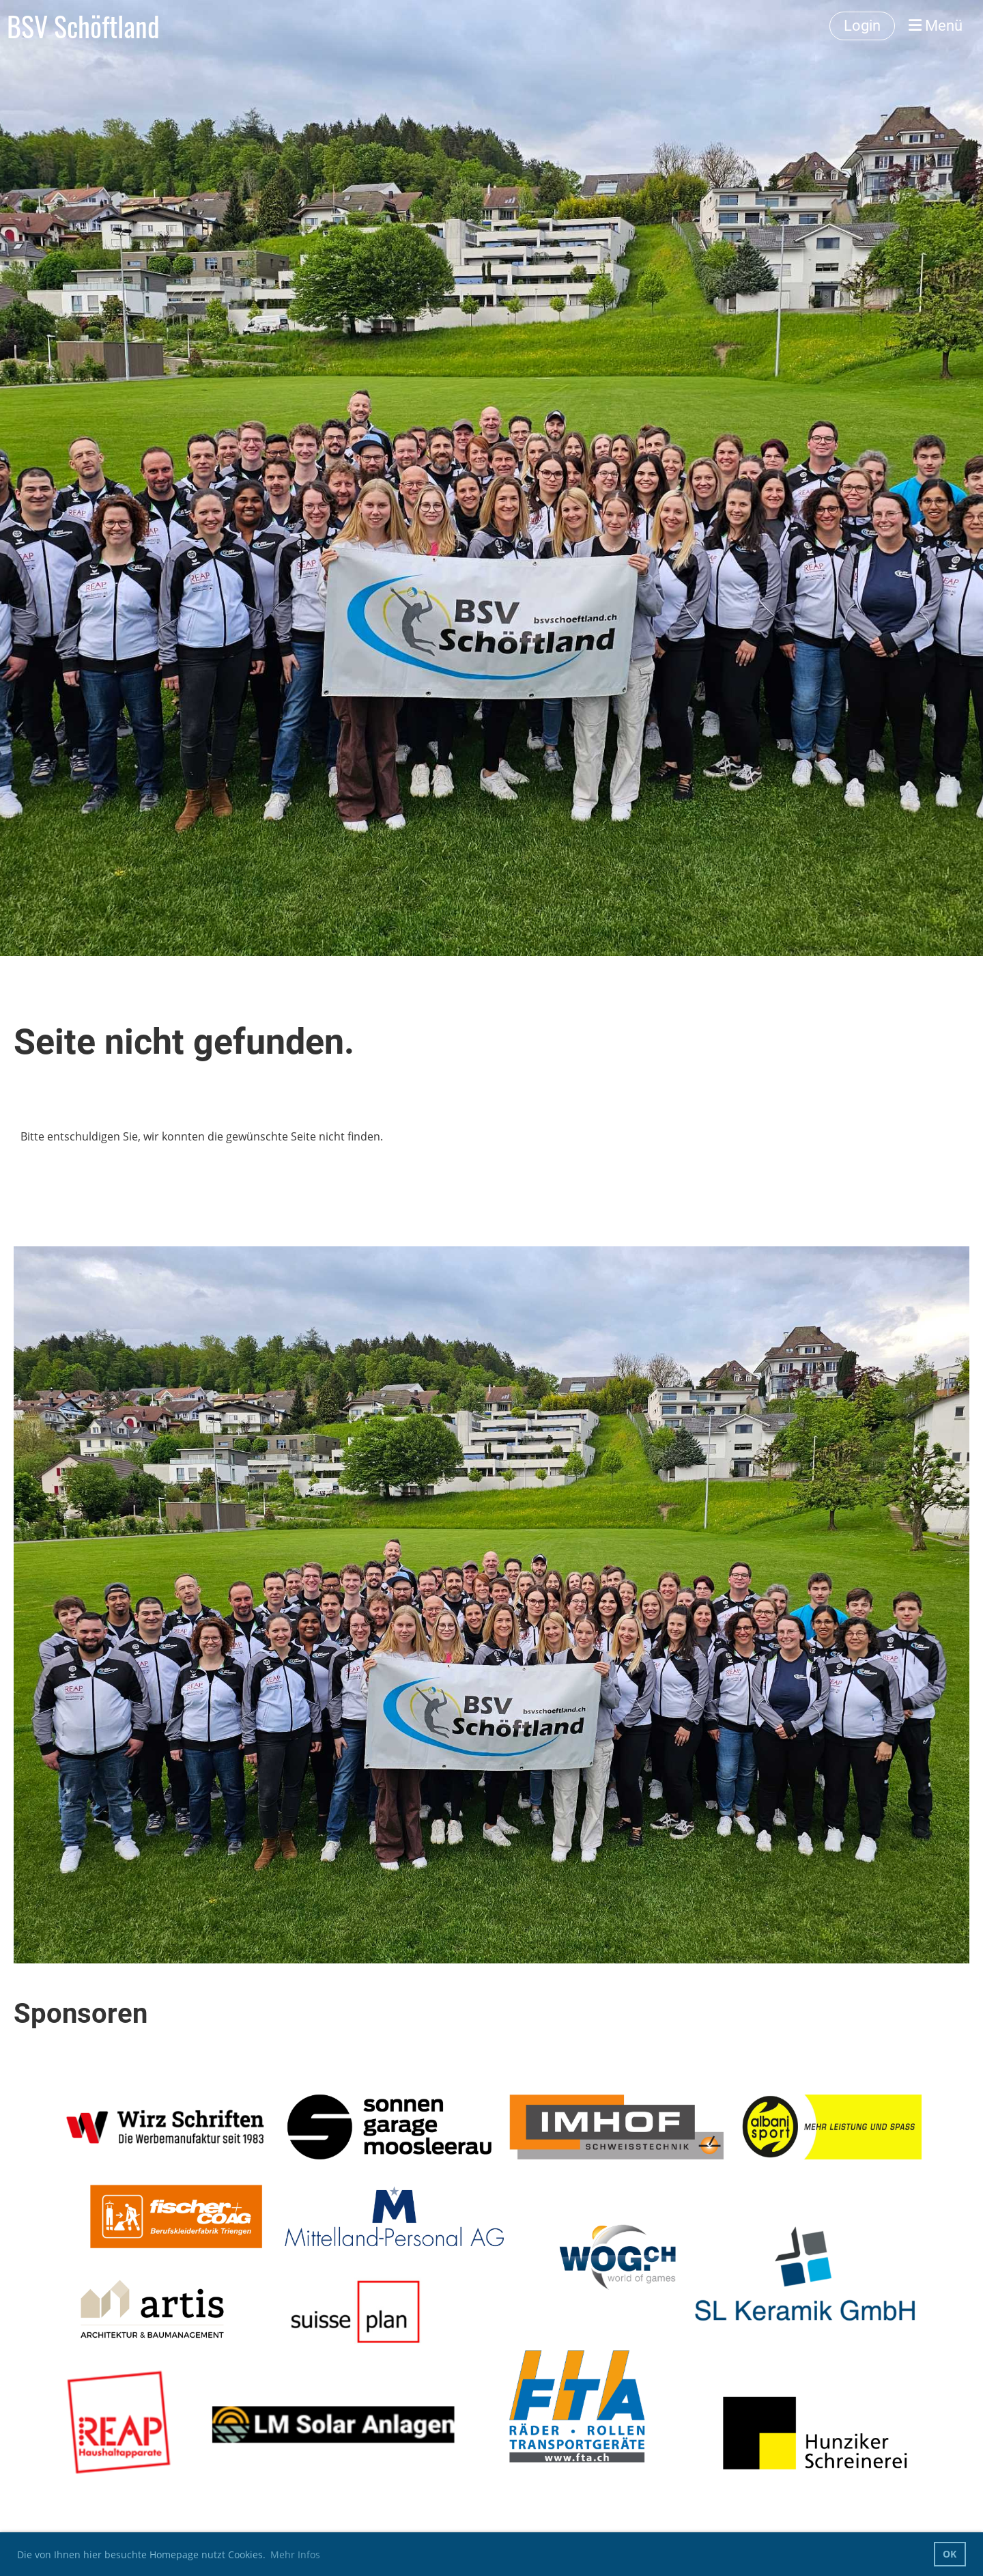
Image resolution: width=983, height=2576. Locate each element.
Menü (936, 25)
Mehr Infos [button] (295, 2554)
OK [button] (949, 2553)
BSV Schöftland (83, 26)
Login (862, 25)
